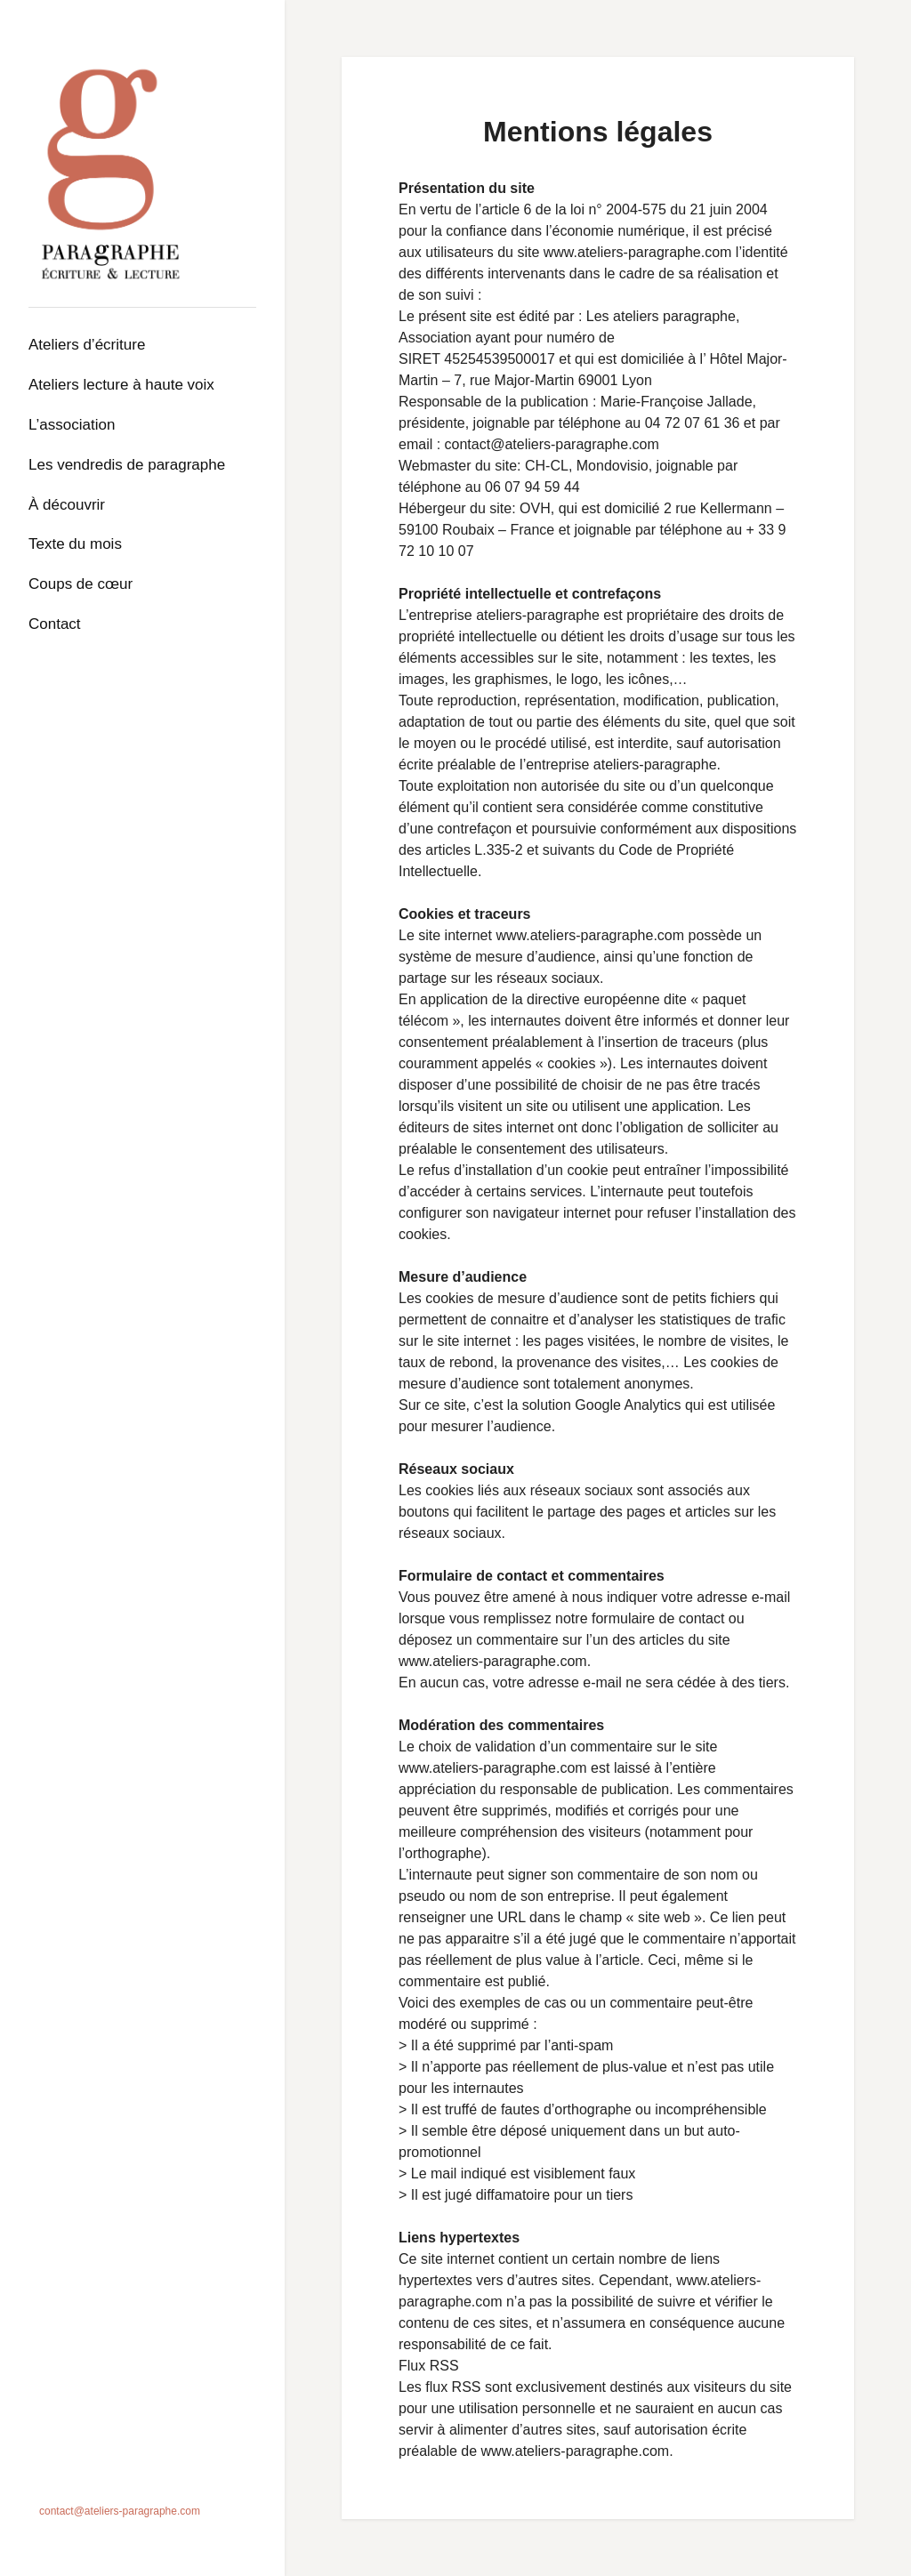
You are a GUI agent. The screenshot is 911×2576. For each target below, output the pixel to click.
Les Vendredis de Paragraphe (126, 464)
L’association (71, 424)
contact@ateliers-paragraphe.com (119, 2511)
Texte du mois (75, 543)
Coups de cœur (80, 584)
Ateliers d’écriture (86, 344)
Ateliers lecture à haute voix (121, 384)
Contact (54, 624)
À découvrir (66, 504)
